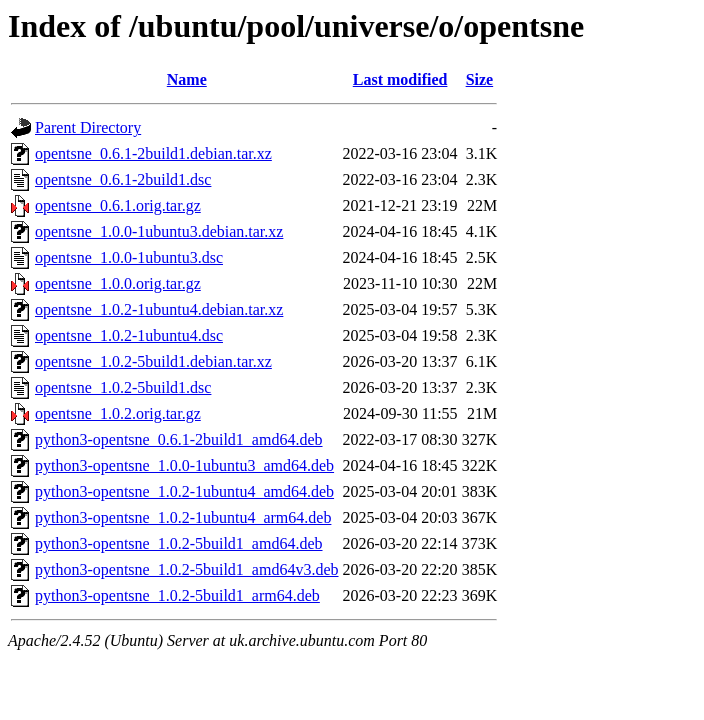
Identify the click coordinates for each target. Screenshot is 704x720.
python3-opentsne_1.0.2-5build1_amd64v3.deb (187, 569)
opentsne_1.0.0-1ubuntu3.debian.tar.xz (159, 231)
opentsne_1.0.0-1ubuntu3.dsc (129, 257)
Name (187, 79)
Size (480, 79)
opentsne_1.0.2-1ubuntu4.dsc (129, 335)
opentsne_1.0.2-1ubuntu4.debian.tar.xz (159, 309)
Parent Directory (88, 127)
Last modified (400, 79)
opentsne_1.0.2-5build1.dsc (123, 387)
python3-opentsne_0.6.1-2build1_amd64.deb (179, 439)
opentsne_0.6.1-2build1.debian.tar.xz (153, 153)
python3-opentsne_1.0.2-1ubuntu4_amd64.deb (184, 491)
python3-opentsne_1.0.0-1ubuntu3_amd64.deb (184, 465)
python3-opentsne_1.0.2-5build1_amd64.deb (179, 543)
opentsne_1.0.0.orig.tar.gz (118, 283)
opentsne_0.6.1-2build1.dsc (123, 179)
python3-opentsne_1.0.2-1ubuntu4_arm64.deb (183, 517)
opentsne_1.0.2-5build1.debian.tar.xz (153, 361)
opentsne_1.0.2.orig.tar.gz (118, 413)
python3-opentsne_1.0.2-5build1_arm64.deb (177, 595)
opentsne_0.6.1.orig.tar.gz (118, 205)
